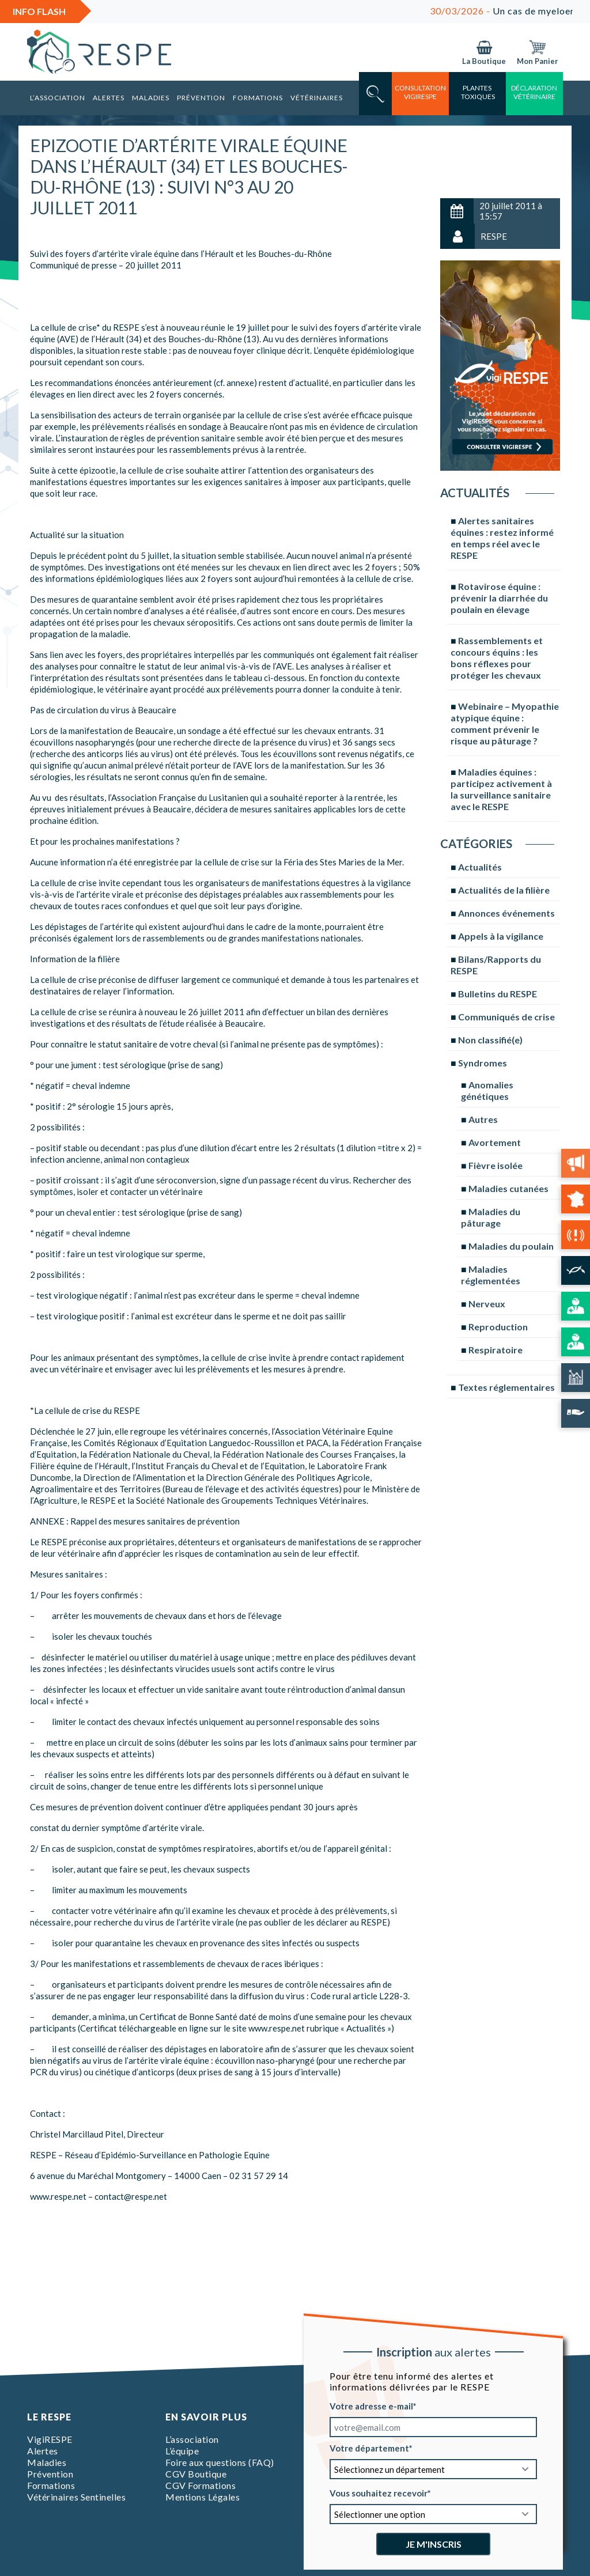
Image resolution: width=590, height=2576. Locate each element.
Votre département (369, 2448)
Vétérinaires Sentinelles (76, 2496)
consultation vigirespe (420, 92)
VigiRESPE (50, 2439)
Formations (258, 97)
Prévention (201, 97)
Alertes (108, 97)
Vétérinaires (316, 97)
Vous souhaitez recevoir (379, 2493)
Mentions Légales (202, 2496)
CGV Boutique (195, 2473)
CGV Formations (200, 2485)
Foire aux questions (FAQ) (219, 2462)
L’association (57, 97)
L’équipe (182, 2450)
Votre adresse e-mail (371, 2406)
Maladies (150, 97)
